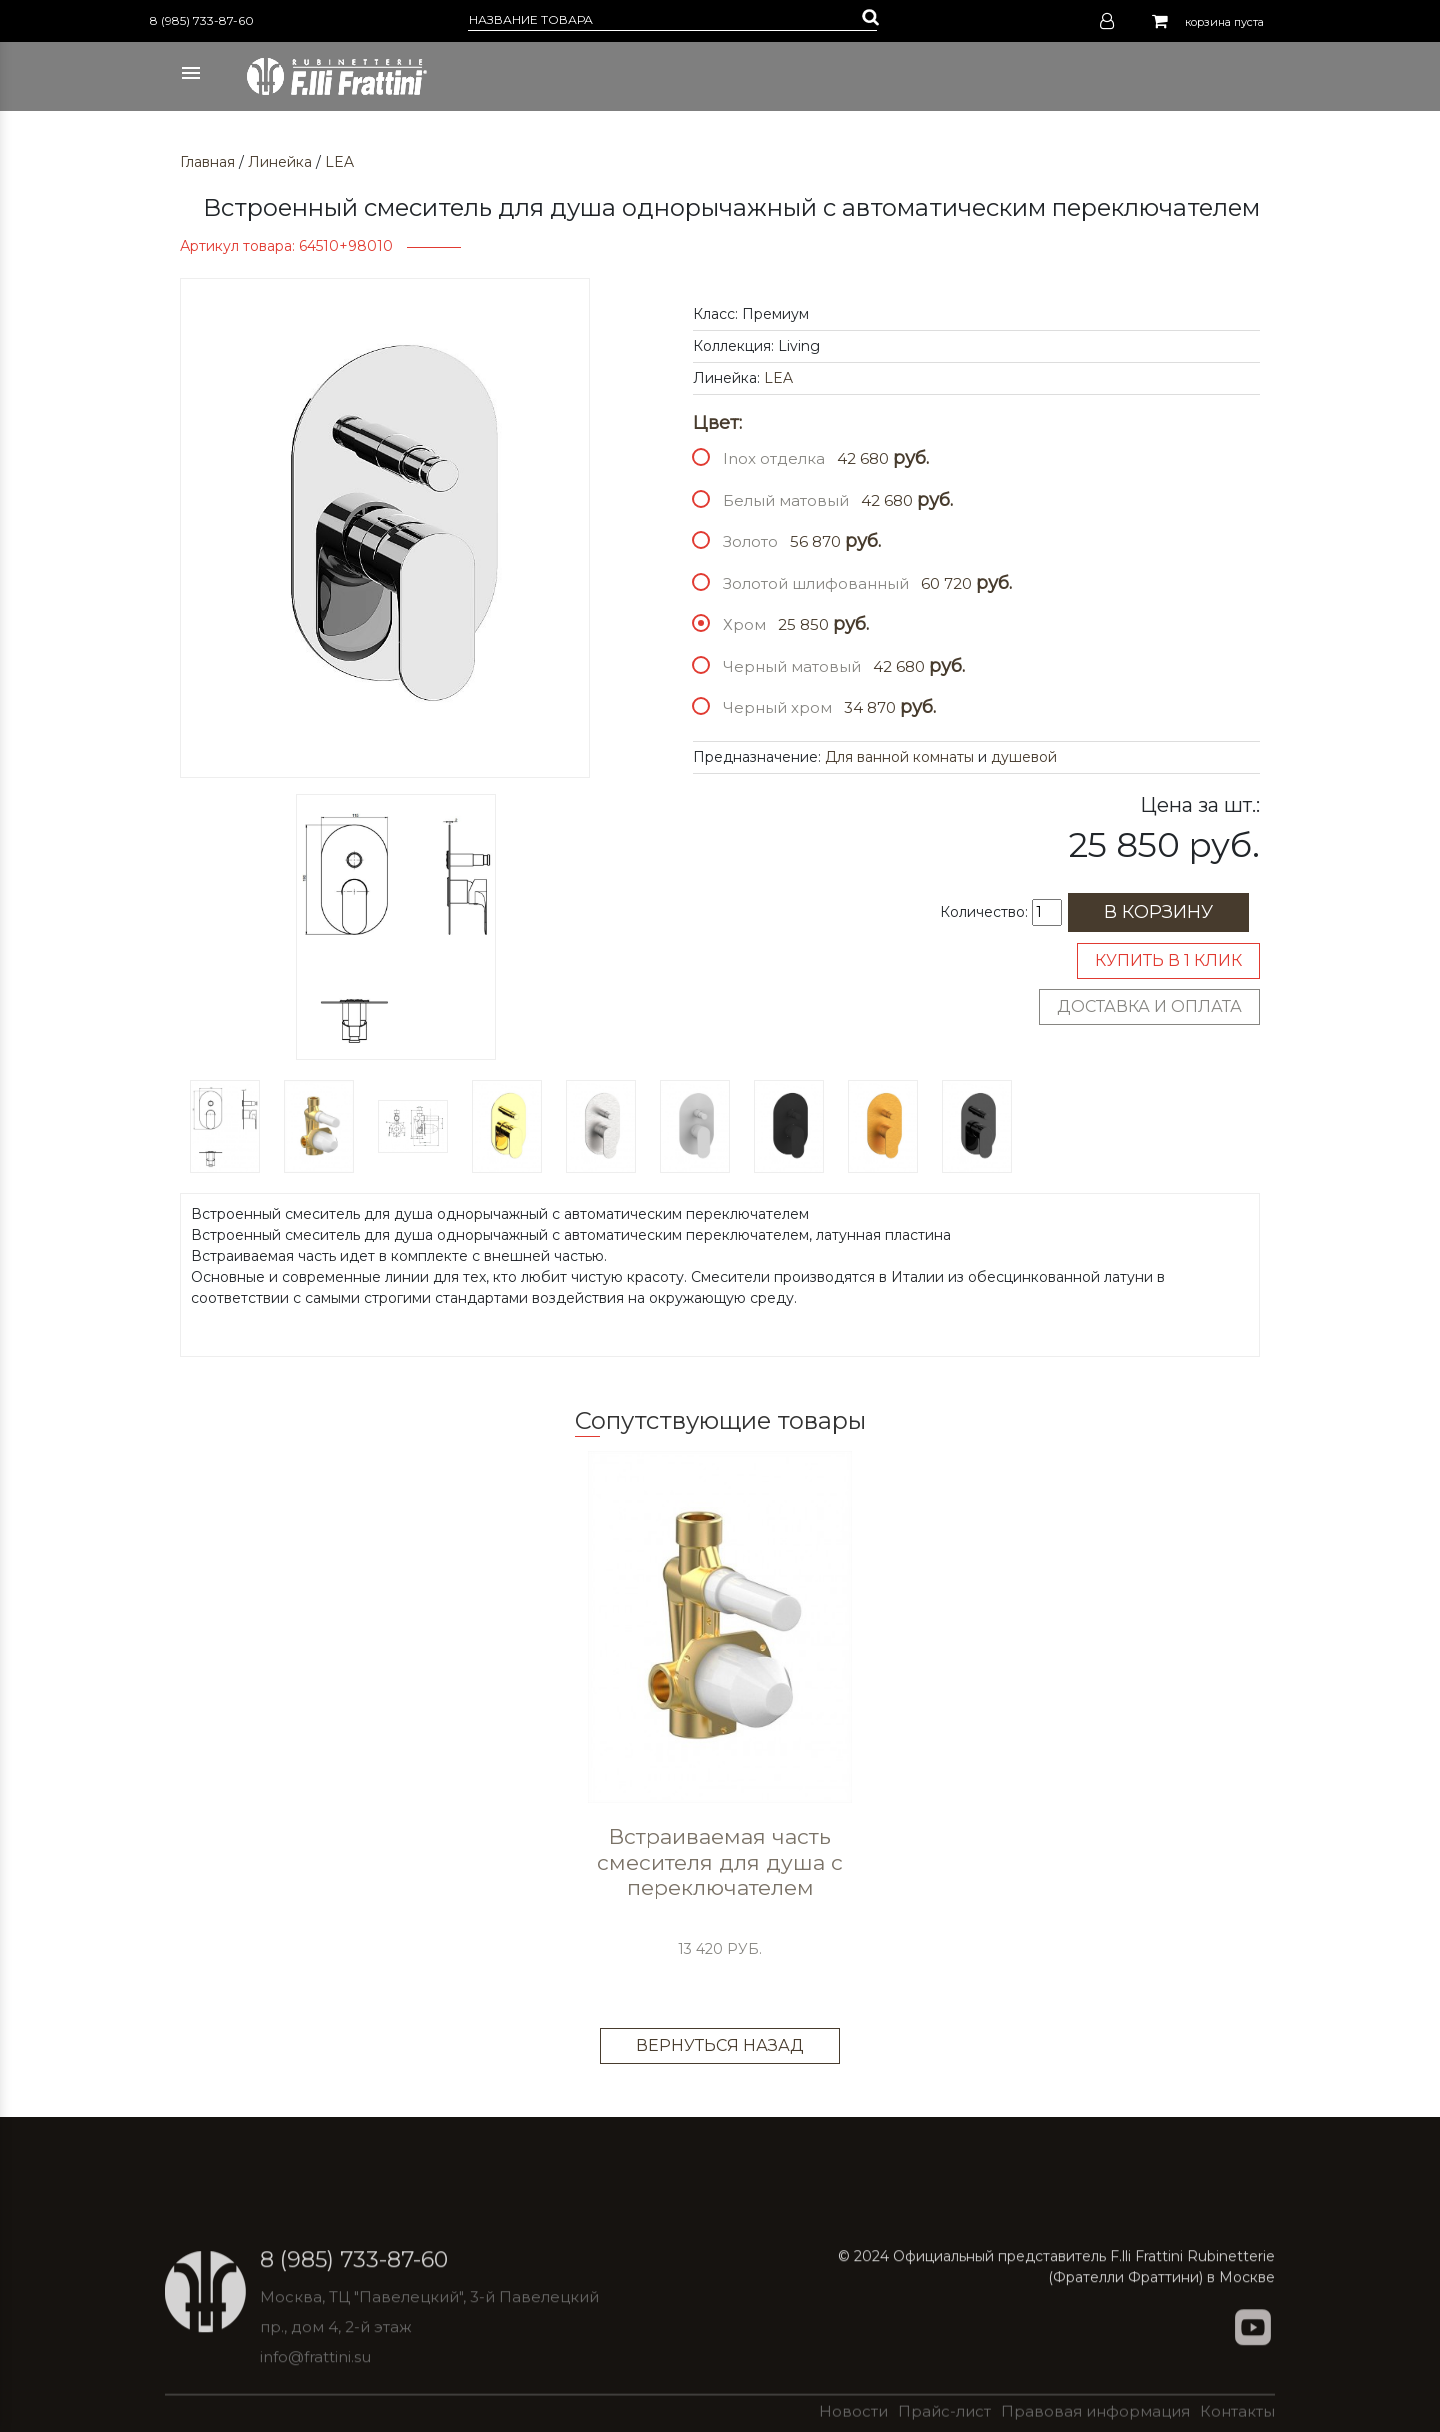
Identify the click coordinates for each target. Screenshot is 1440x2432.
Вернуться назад (720, 2045)
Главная (207, 162)
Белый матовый (786, 500)
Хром (744, 624)
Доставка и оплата (1149, 1006)
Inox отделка (774, 458)
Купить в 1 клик (1168, 960)
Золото (750, 541)
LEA (339, 162)
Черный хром (777, 707)
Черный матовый (792, 666)
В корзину (1158, 912)
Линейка (280, 162)
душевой (1024, 757)
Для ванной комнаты (899, 757)
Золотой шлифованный (816, 583)
